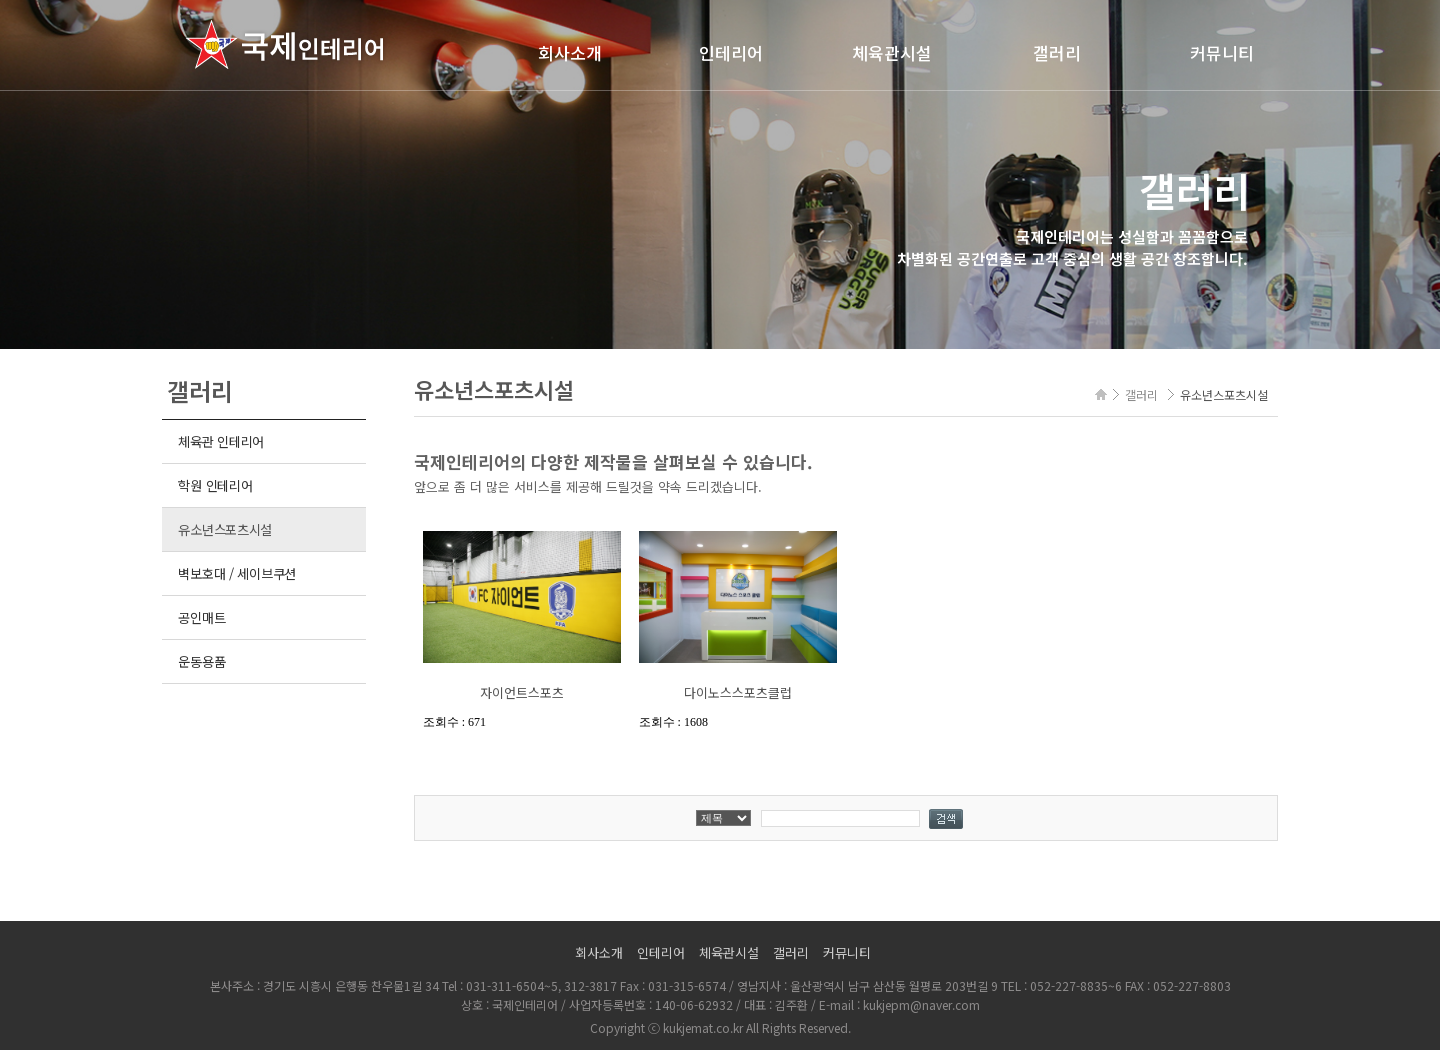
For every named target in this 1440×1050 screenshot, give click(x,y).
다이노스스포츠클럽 (738, 692)
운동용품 (201, 661)
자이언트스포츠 (522, 692)
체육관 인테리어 (221, 441)
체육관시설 (892, 52)
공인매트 (201, 617)
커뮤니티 (1222, 52)
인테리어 (731, 52)
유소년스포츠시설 (225, 529)
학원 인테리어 (215, 485)
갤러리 (1057, 52)
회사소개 (570, 52)
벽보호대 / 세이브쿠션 (237, 573)
